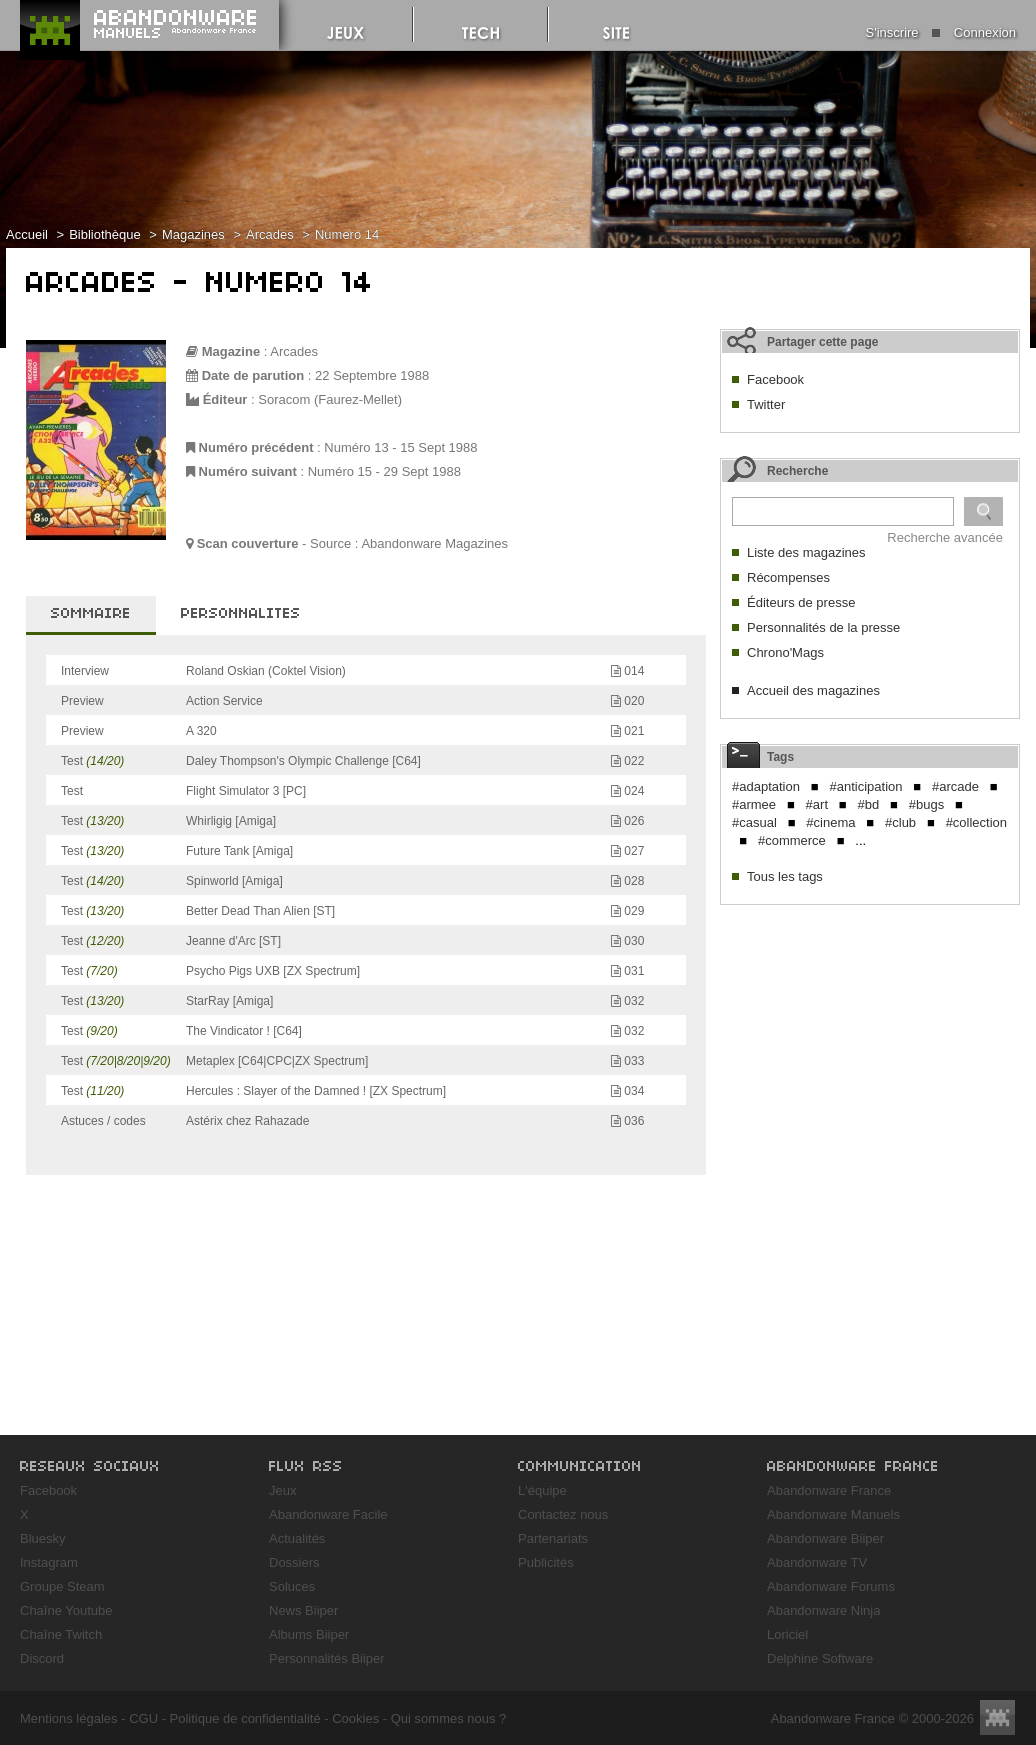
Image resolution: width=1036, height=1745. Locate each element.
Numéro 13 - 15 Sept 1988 (400, 447)
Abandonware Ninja (823, 1610)
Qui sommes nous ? (449, 1718)
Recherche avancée (945, 537)
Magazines (193, 234)
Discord (42, 1658)
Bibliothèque (105, 234)
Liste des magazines (806, 552)
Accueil (27, 234)
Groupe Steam (62, 1586)
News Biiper (303, 1610)
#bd (869, 804)
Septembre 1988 (381, 375)
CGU (143, 1718)
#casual (754, 822)
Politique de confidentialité (245, 1718)
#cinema (830, 822)
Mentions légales (69, 1718)
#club (900, 822)
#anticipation (865, 786)
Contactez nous (563, 1514)
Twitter (766, 404)
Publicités (546, 1562)
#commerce (792, 840)
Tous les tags (785, 876)
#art (817, 804)
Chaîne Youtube (66, 1610)
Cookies (355, 1718)
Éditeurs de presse (801, 602)
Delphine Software (820, 1658)
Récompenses (788, 577)
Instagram (49, 1562)
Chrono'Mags (785, 652)
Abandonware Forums (831, 1586)
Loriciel (787, 1634)
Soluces (292, 1586)
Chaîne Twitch (61, 1634)
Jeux (282, 1490)
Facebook (775, 379)
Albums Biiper (309, 1634)
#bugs (926, 804)
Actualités (297, 1538)
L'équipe (542, 1490)
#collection (976, 822)
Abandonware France (829, 1490)
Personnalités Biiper (327, 1658)
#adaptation (766, 786)
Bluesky (43, 1538)
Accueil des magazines (813, 690)
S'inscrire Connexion (941, 32)
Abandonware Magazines (434, 543)
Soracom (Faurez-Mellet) (330, 399)
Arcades (270, 234)
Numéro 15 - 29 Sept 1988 (384, 471)
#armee (754, 804)
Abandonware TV (817, 1562)
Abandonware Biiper (825, 1538)
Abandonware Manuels (833, 1514)
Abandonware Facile (328, 1514)
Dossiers (294, 1562)
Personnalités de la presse (823, 627)
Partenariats (553, 1538)
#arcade (955, 786)
